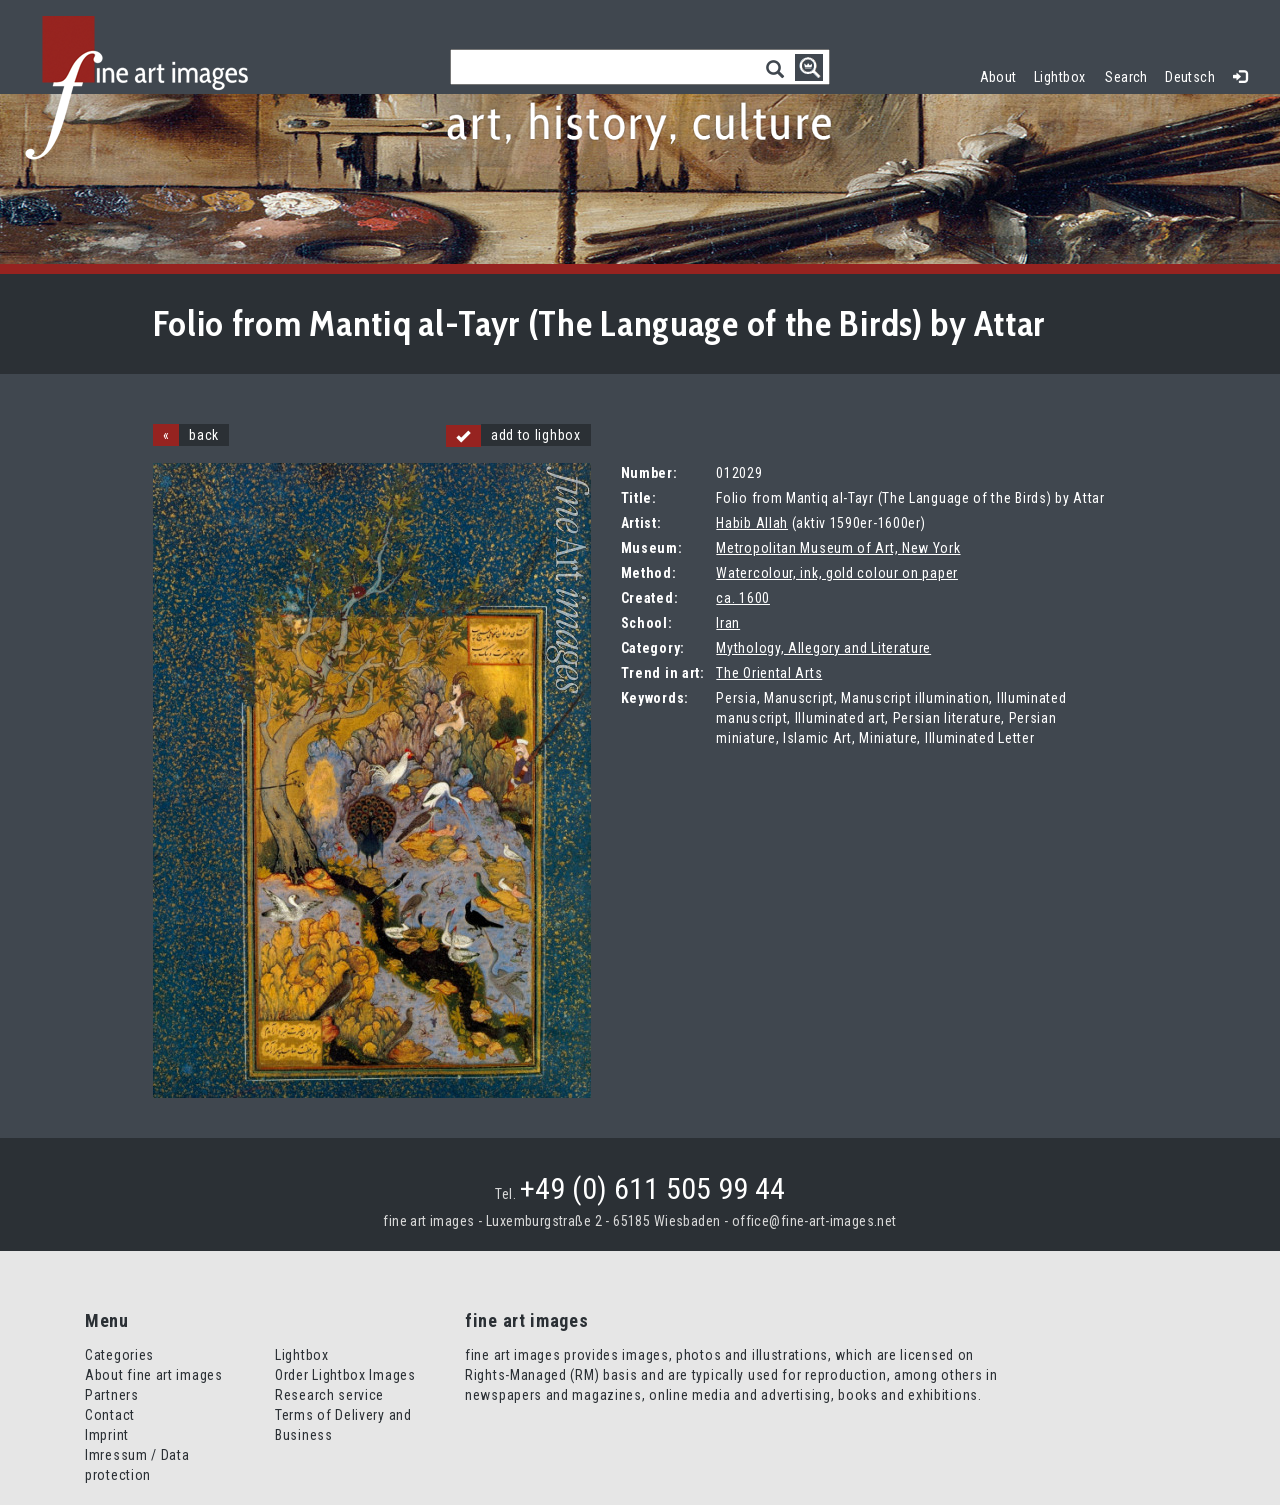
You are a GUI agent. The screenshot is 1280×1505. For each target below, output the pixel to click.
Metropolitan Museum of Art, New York (838, 548)
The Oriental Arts (769, 673)
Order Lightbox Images (345, 1375)
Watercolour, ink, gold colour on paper (837, 573)
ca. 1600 (743, 598)
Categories (119, 1355)
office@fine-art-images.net (814, 1221)
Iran (728, 623)
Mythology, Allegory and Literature (823, 648)
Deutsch (1190, 77)
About (998, 77)
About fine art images (154, 1375)
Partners (112, 1395)
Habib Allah (752, 523)
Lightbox (1064, 74)
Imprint (107, 1435)
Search (1126, 77)
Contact (110, 1415)
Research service (329, 1395)
